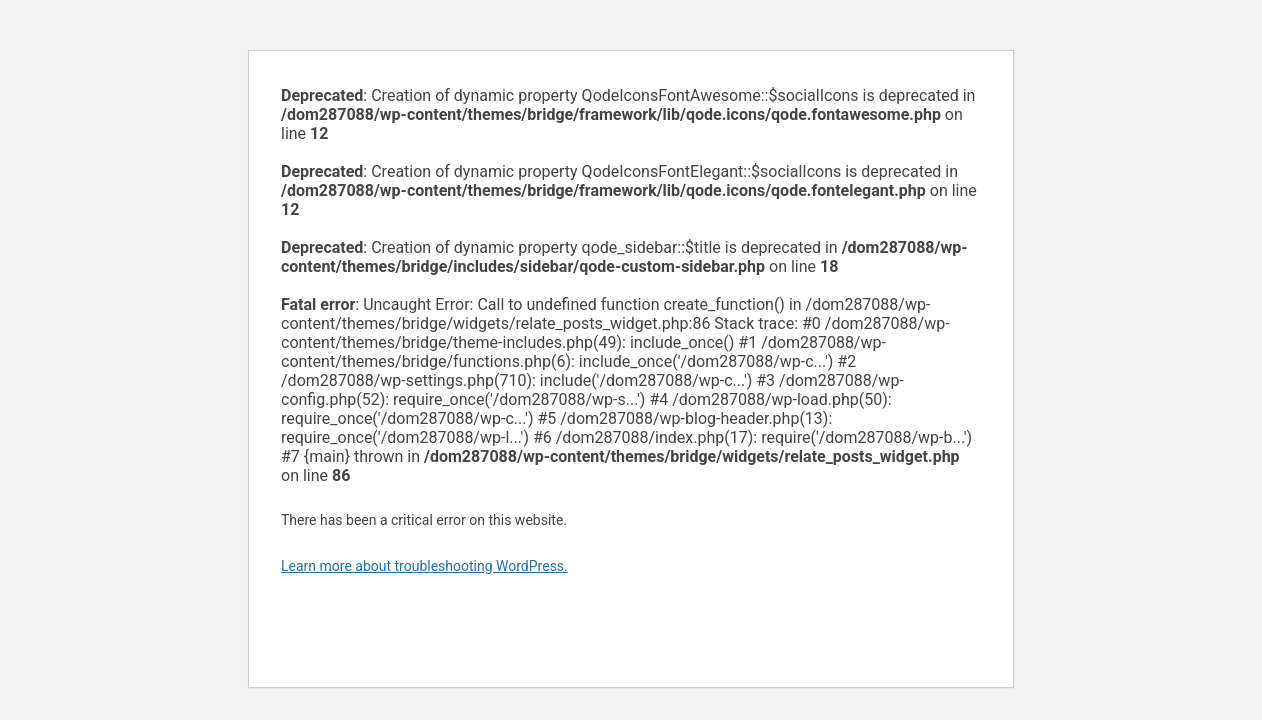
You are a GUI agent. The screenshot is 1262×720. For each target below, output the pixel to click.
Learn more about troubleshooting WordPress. (424, 566)
